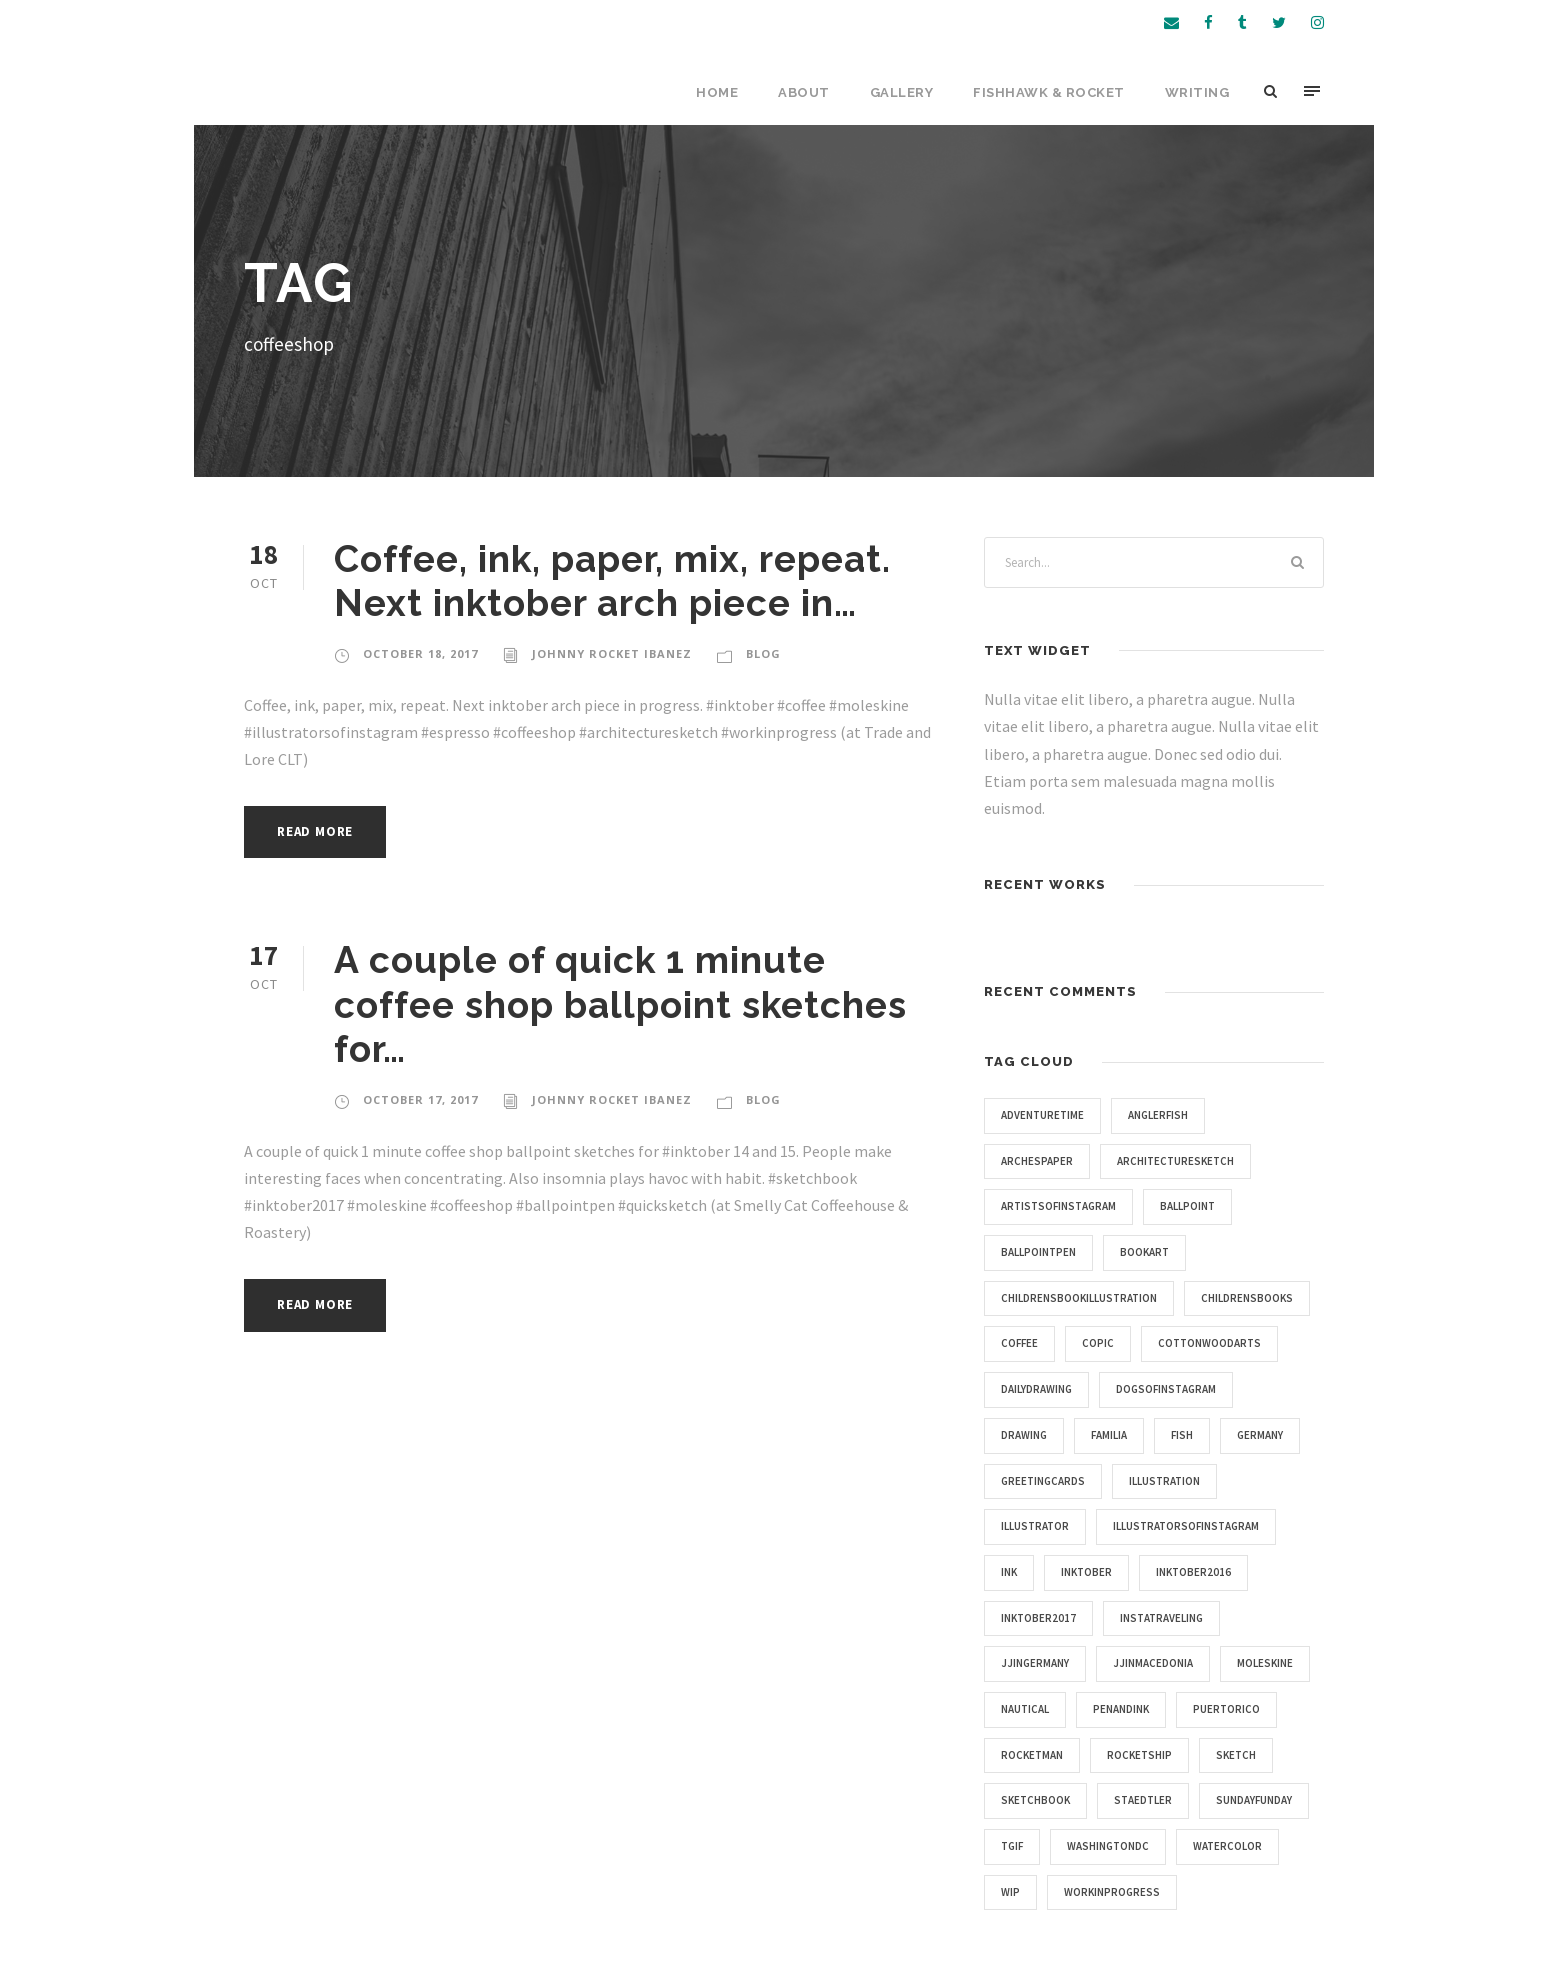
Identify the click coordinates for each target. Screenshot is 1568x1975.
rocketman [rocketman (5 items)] (1032, 1755)
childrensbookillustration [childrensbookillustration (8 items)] (1079, 1298)
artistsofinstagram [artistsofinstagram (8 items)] (1058, 1206)
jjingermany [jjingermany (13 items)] (1035, 1663)
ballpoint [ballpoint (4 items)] (1187, 1206)
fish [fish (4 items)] (1182, 1435)
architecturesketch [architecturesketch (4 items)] (1175, 1161)
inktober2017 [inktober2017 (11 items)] (1038, 1618)
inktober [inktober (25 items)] (1086, 1572)
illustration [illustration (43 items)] (1164, 1481)
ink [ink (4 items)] (1009, 1572)
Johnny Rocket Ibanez (612, 653)
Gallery (902, 92)
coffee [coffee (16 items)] (1019, 1343)
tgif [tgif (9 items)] (1012, 1846)
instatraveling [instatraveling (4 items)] (1161, 1618)
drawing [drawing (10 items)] (1024, 1435)
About (804, 92)
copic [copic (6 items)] (1098, 1343)
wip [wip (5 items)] (1010, 1892)
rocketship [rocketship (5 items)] (1139, 1755)
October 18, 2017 (420, 653)
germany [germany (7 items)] (1260, 1435)
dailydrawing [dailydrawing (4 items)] (1036, 1389)
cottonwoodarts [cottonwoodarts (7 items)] (1209, 1343)
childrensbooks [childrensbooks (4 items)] (1247, 1298)
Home (717, 92)
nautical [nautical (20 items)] (1025, 1709)
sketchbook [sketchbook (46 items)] (1035, 1800)
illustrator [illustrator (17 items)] (1035, 1526)
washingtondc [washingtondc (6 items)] (1108, 1846)
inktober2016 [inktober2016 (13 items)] (1193, 1572)
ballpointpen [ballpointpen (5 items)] (1038, 1252)
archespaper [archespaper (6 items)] (1037, 1161)
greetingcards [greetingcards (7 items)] (1043, 1481)
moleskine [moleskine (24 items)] (1265, 1663)
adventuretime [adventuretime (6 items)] (1042, 1115)
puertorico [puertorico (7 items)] (1226, 1709)
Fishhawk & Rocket (1049, 92)
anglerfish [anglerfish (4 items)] (1158, 1115)
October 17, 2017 (420, 1099)
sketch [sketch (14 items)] (1236, 1755)
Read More (315, 831)
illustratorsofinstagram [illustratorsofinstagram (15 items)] (1186, 1526)
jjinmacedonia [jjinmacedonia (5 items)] (1153, 1663)
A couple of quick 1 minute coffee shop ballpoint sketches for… (620, 1004)
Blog (763, 653)
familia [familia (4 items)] (1109, 1435)
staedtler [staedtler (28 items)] (1143, 1800)
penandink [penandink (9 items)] (1121, 1709)
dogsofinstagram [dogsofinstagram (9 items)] (1166, 1389)
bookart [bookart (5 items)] (1144, 1252)
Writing (1197, 92)
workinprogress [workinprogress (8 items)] (1112, 1892)
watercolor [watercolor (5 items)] (1227, 1846)
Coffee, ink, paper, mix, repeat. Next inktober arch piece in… (612, 581)
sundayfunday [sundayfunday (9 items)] (1254, 1800)
